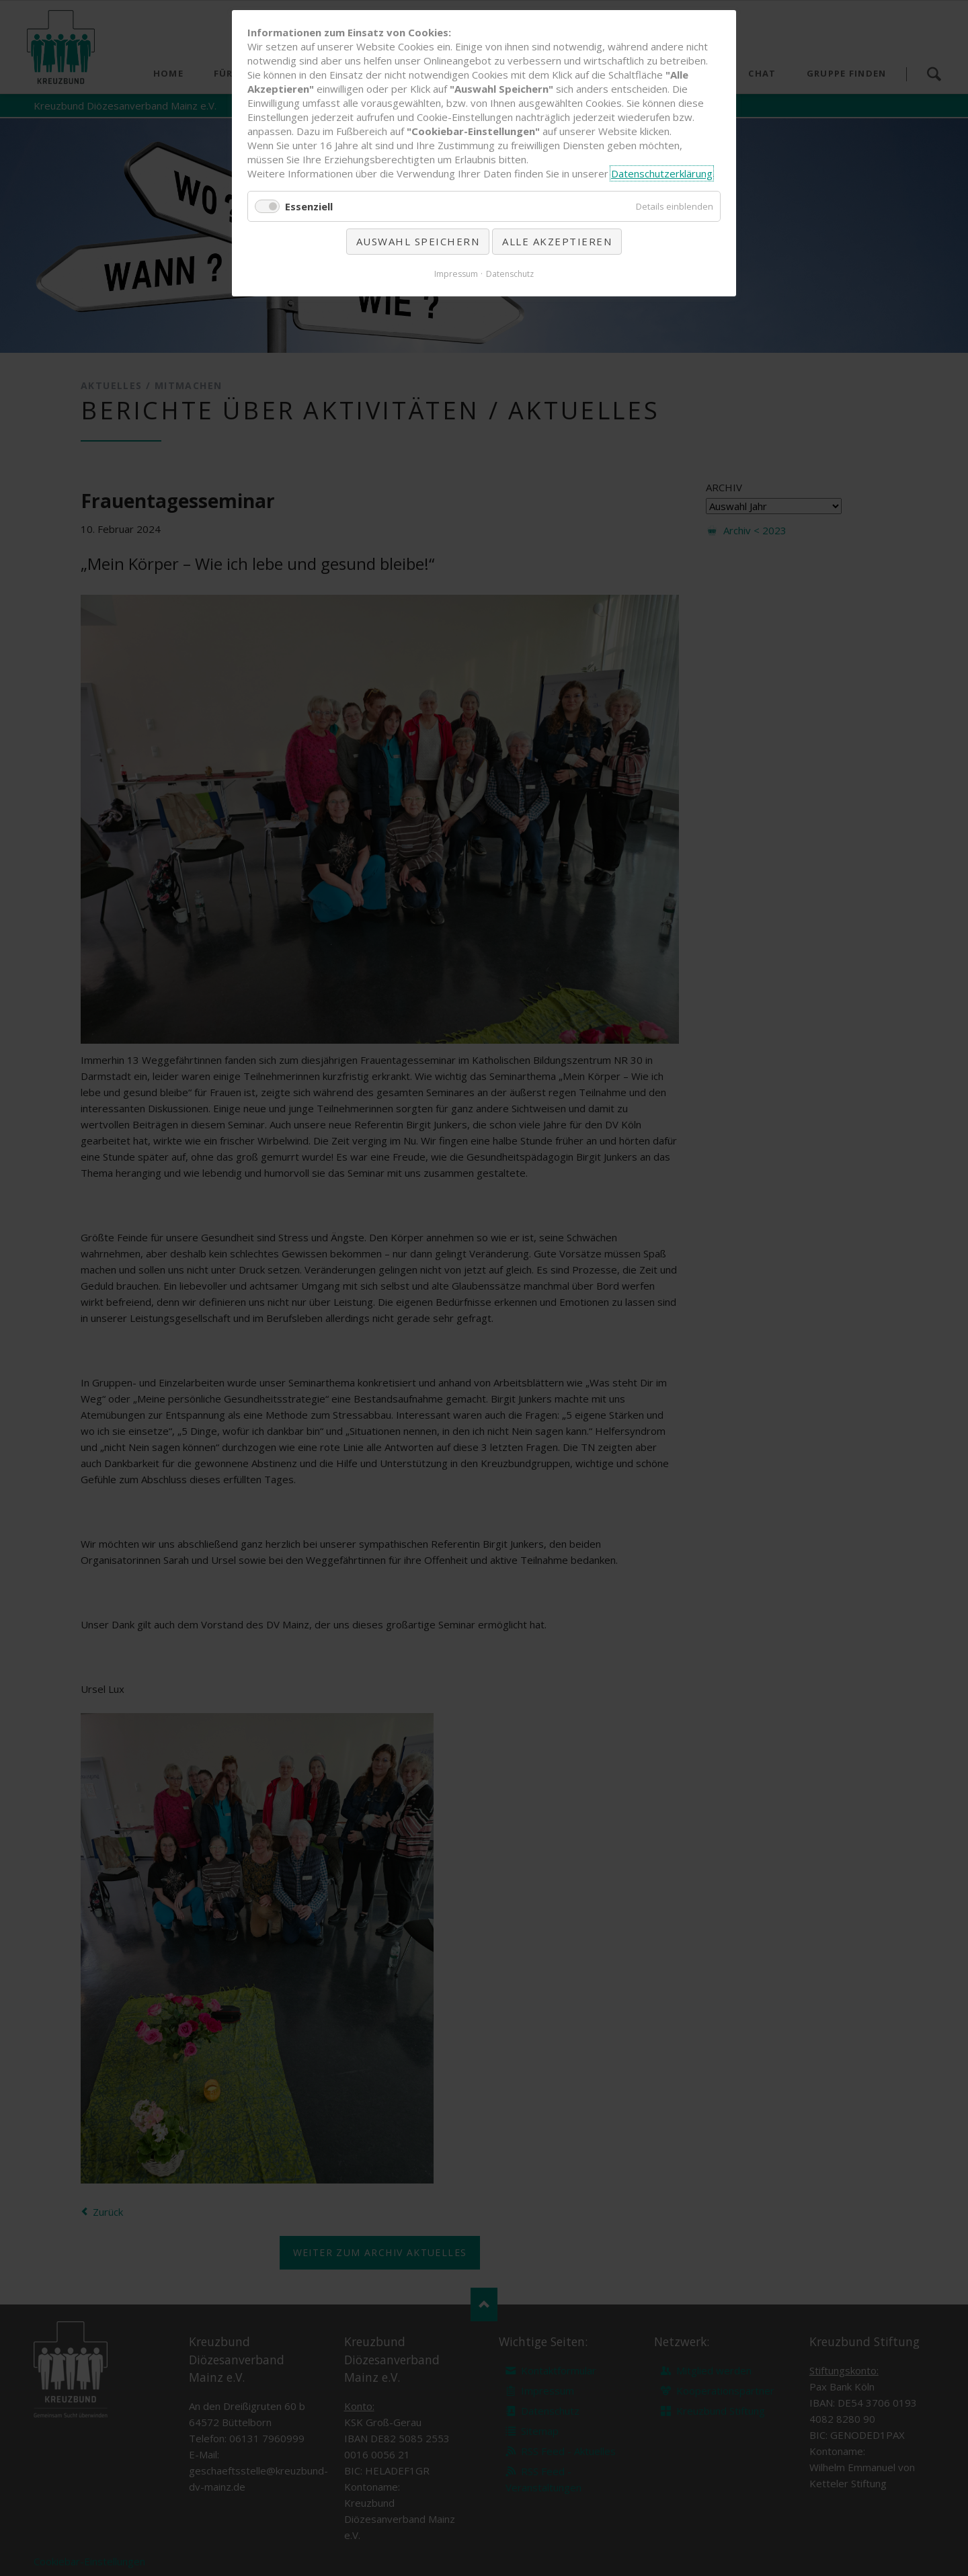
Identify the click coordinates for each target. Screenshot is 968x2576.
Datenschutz (510, 274)
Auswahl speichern (418, 241)
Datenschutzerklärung (662, 173)
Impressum (456, 274)
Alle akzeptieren (557, 241)
